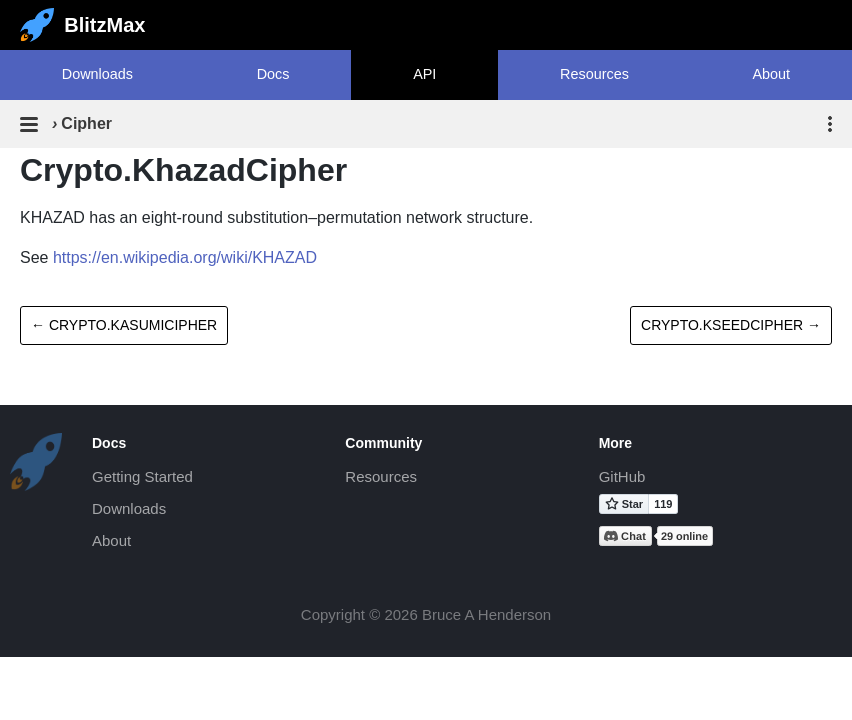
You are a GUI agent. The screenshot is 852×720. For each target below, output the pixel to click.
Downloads (97, 74)
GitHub (622, 476)
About (772, 74)
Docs (273, 74)
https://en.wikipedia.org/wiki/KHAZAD (185, 257)
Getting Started (142, 476)
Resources (594, 74)
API (424, 74)
